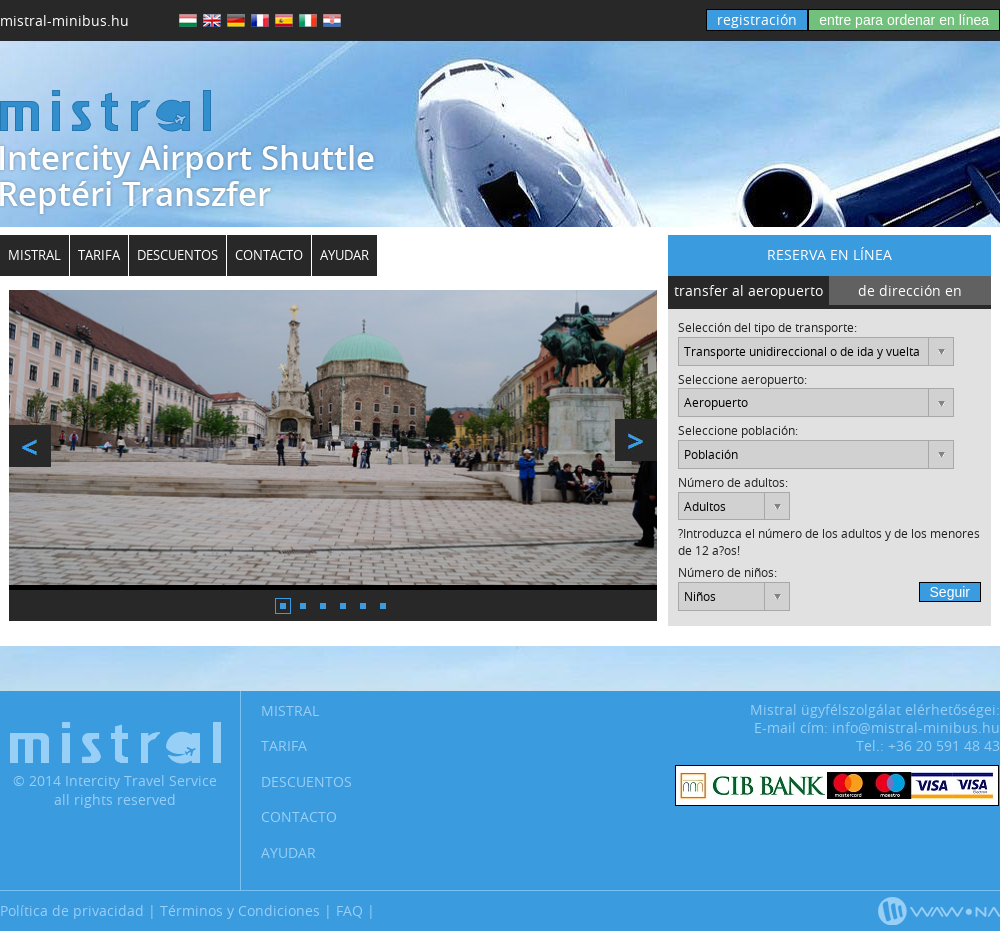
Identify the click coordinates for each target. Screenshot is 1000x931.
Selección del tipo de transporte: (767, 327)
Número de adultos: (733, 482)
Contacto (269, 255)
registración (757, 19)
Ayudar (344, 255)
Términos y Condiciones (240, 910)
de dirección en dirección (910, 295)
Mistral (34, 255)
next (636, 440)
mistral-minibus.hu (64, 20)
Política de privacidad (72, 910)
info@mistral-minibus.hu (916, 727)
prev (30, 446)
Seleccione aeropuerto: (742, 379)
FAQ (349, 910)
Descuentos (177, 255)
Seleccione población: (738, 430)
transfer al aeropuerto (748, 290)
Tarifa (99, 255)
